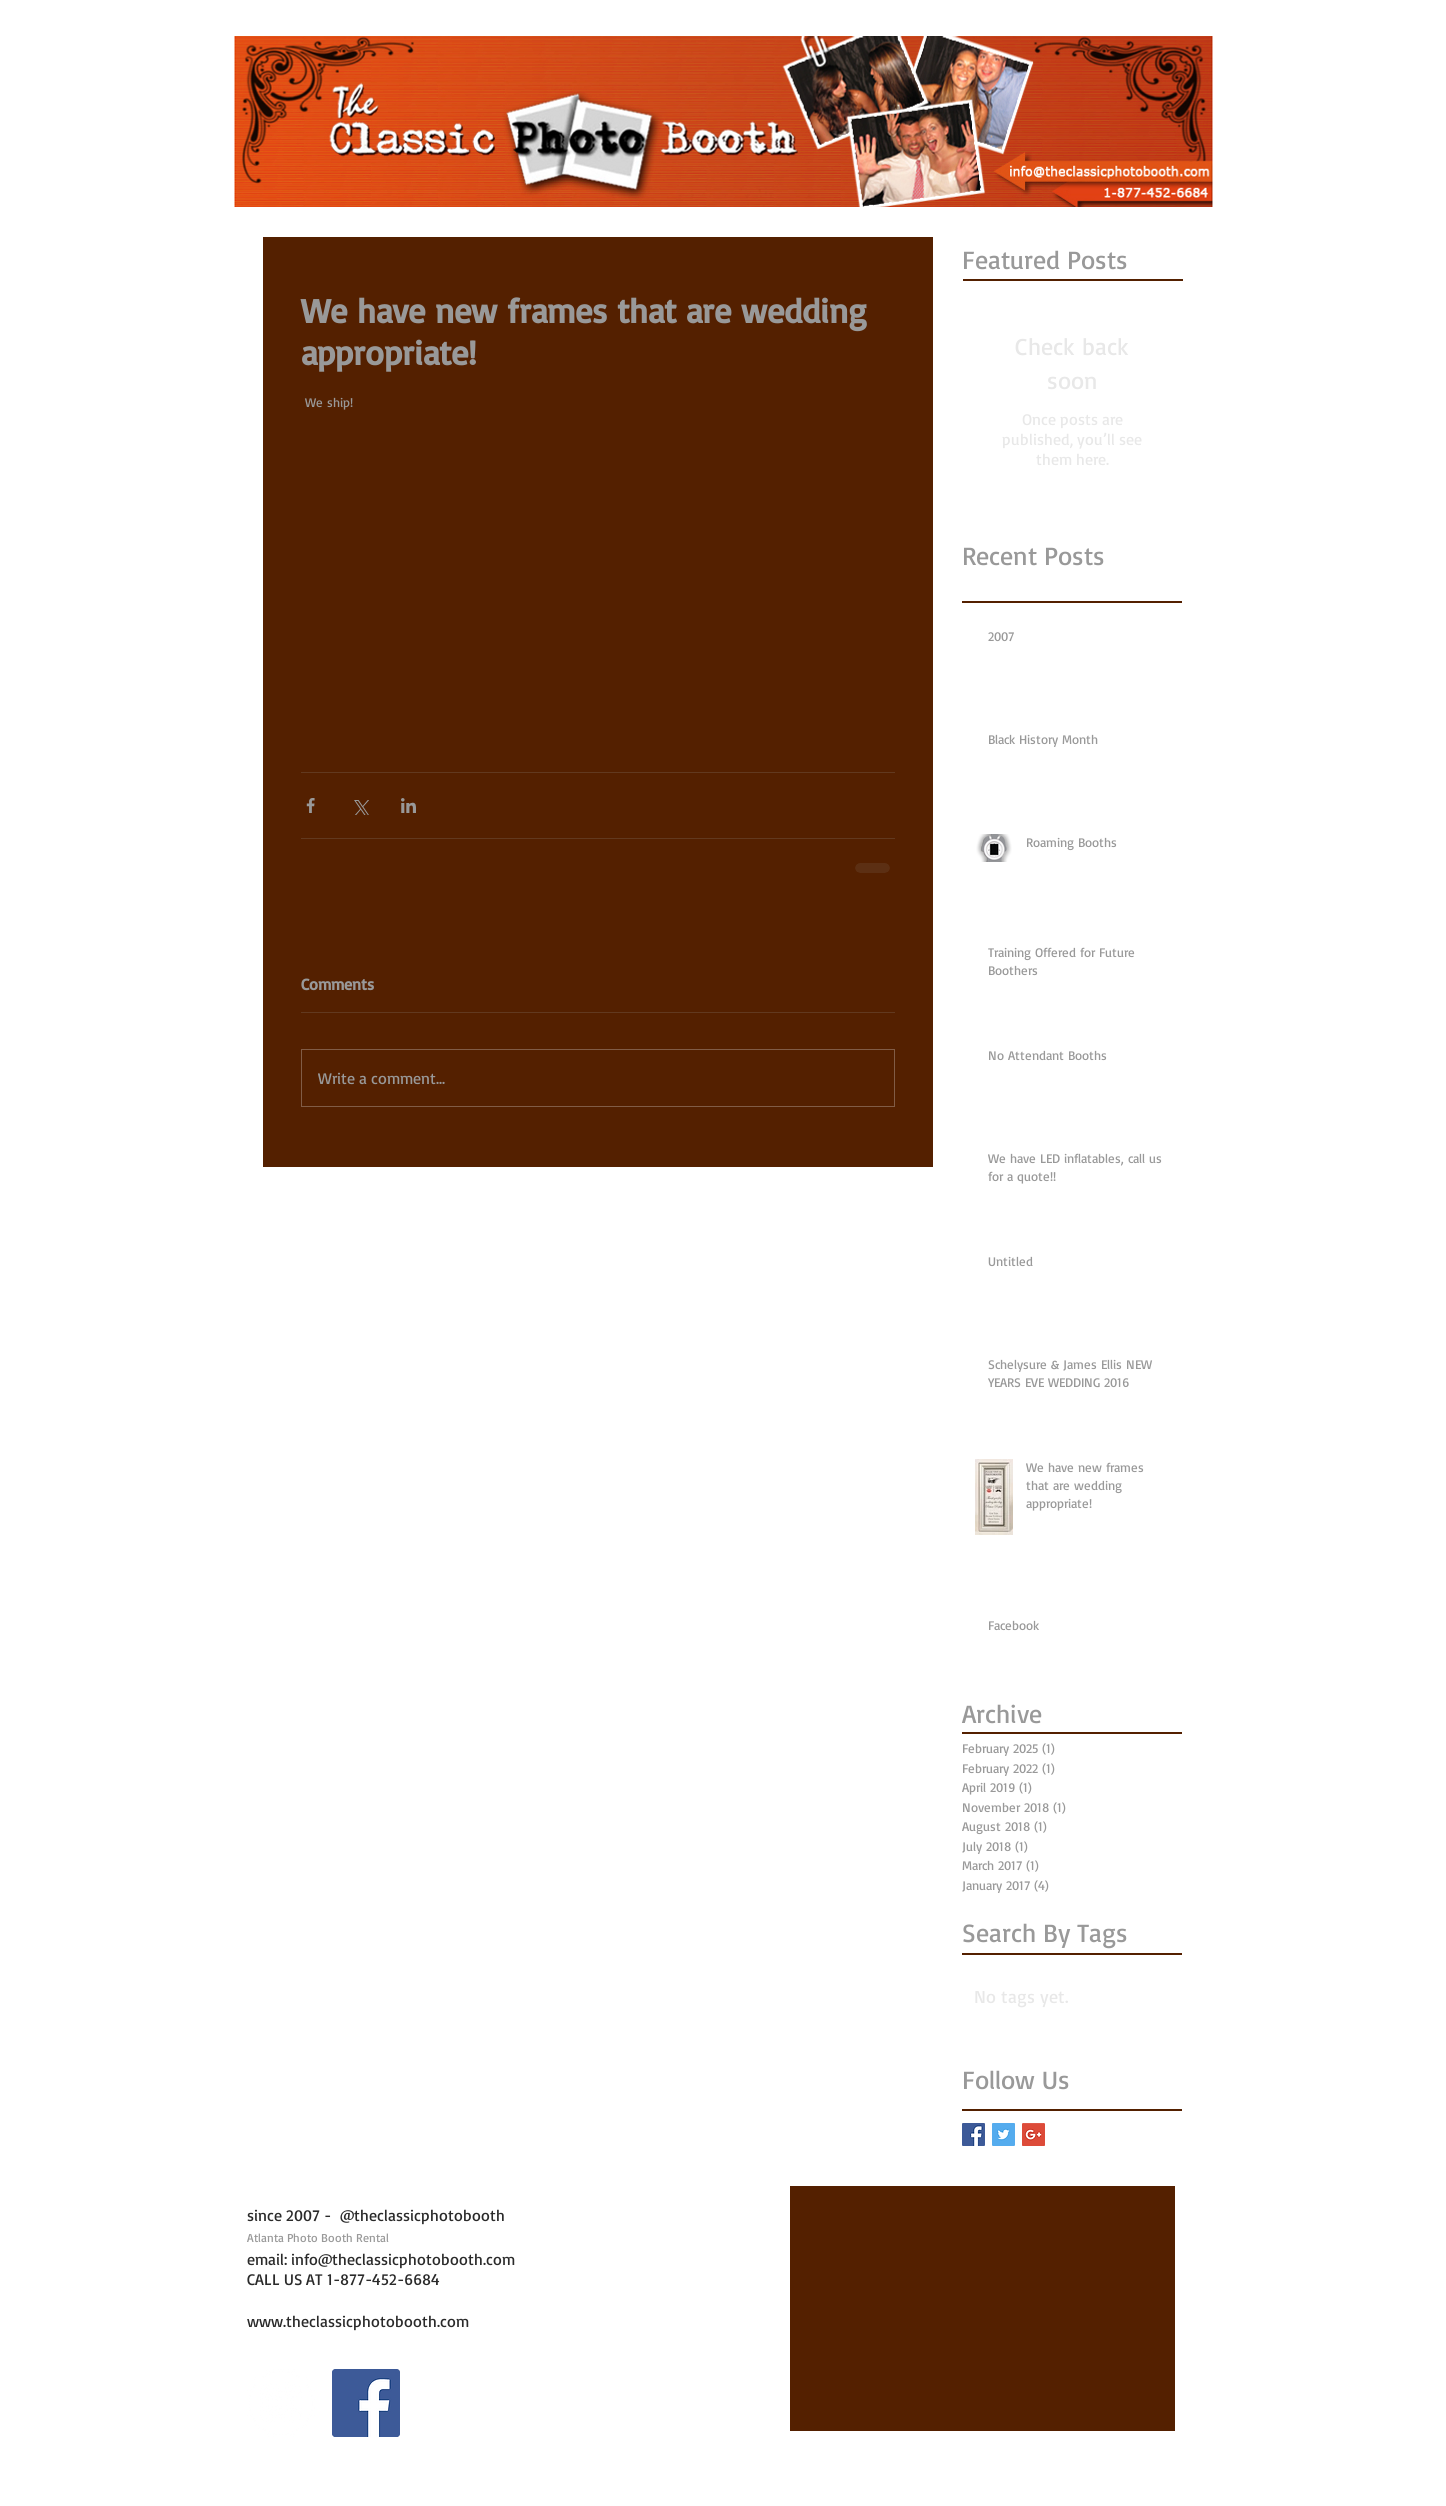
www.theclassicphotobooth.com (358, 2321)
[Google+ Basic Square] (1033, 2134)
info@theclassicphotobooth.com (403, 2259)
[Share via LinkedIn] (408, 805)
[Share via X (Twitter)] (359, 805)
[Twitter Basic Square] (1003, 2134)
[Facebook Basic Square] (973, 2134)
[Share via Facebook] (310, 805)
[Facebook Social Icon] (366, 2403)
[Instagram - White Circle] (281, 2403)
